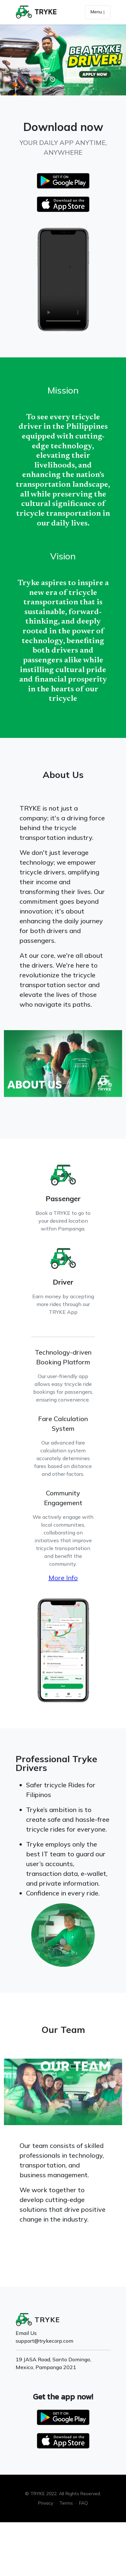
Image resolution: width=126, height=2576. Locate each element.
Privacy (45, 2503)
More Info (63, 1578)
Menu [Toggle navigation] (98, 12)
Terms (66, 2503)
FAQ (83, 2503)
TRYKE (46, 12)
